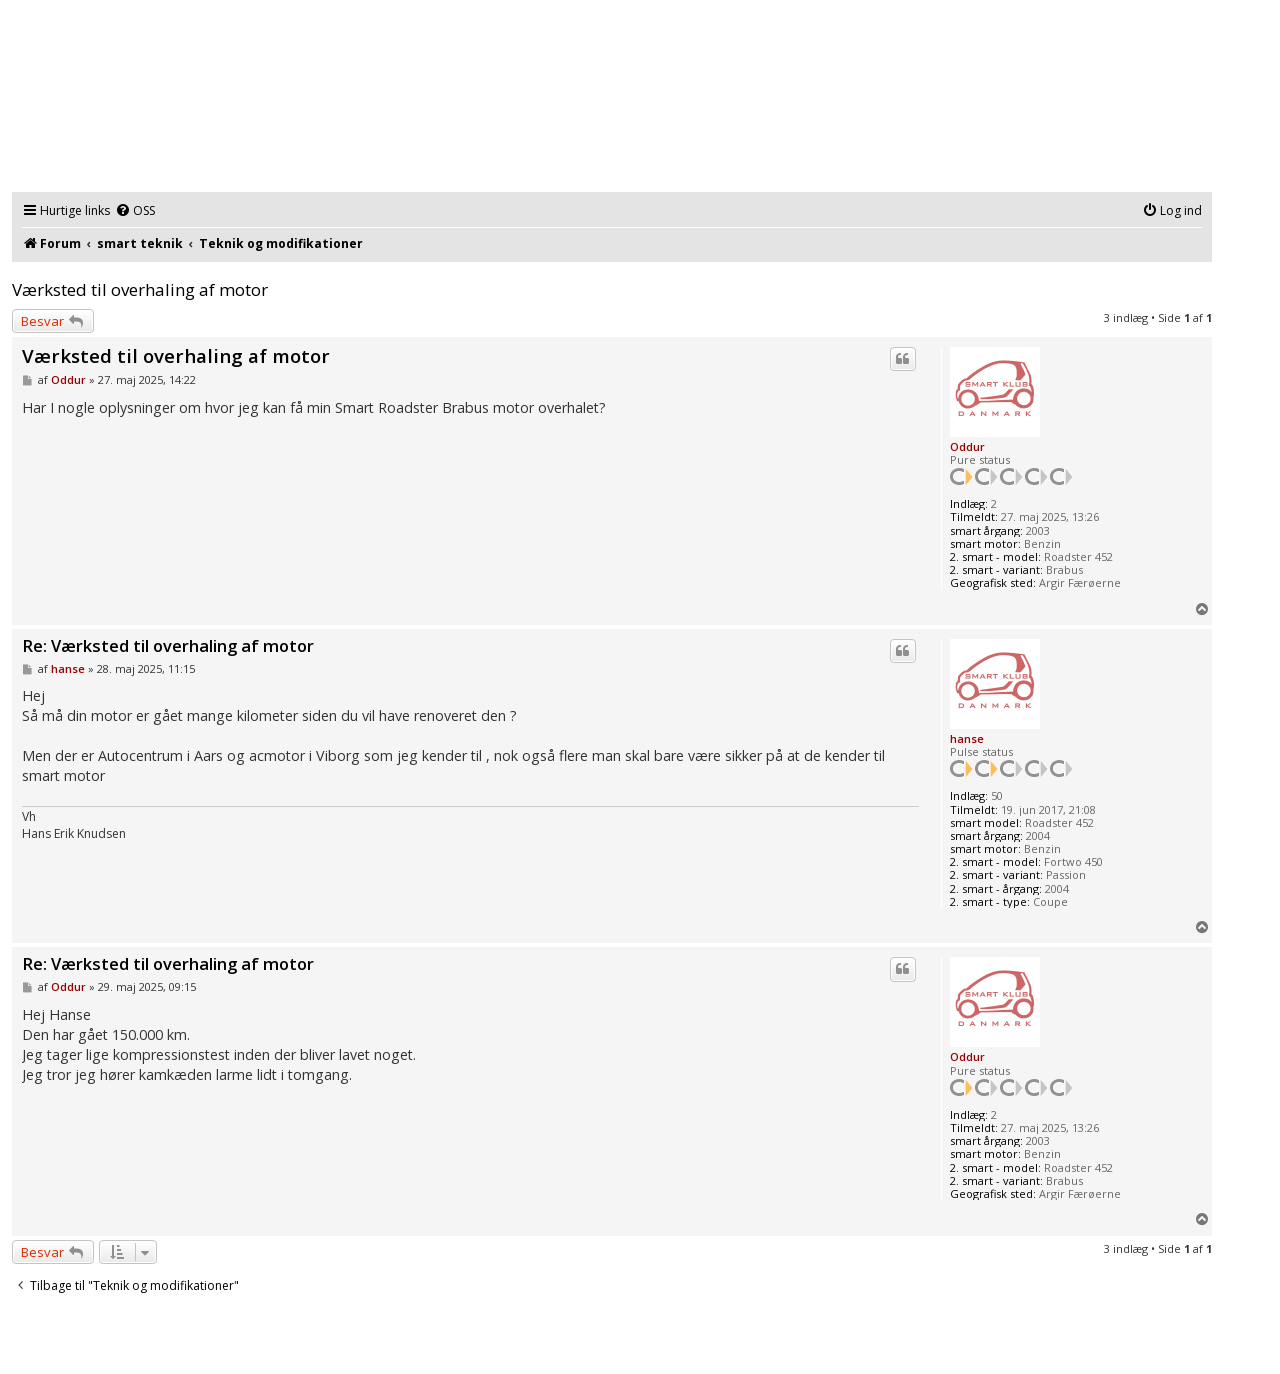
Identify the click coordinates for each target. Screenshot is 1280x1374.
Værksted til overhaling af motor (140, 289)
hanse (967, 738)
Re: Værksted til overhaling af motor (168, 646)
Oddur (967, 446)
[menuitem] (135, 211)
